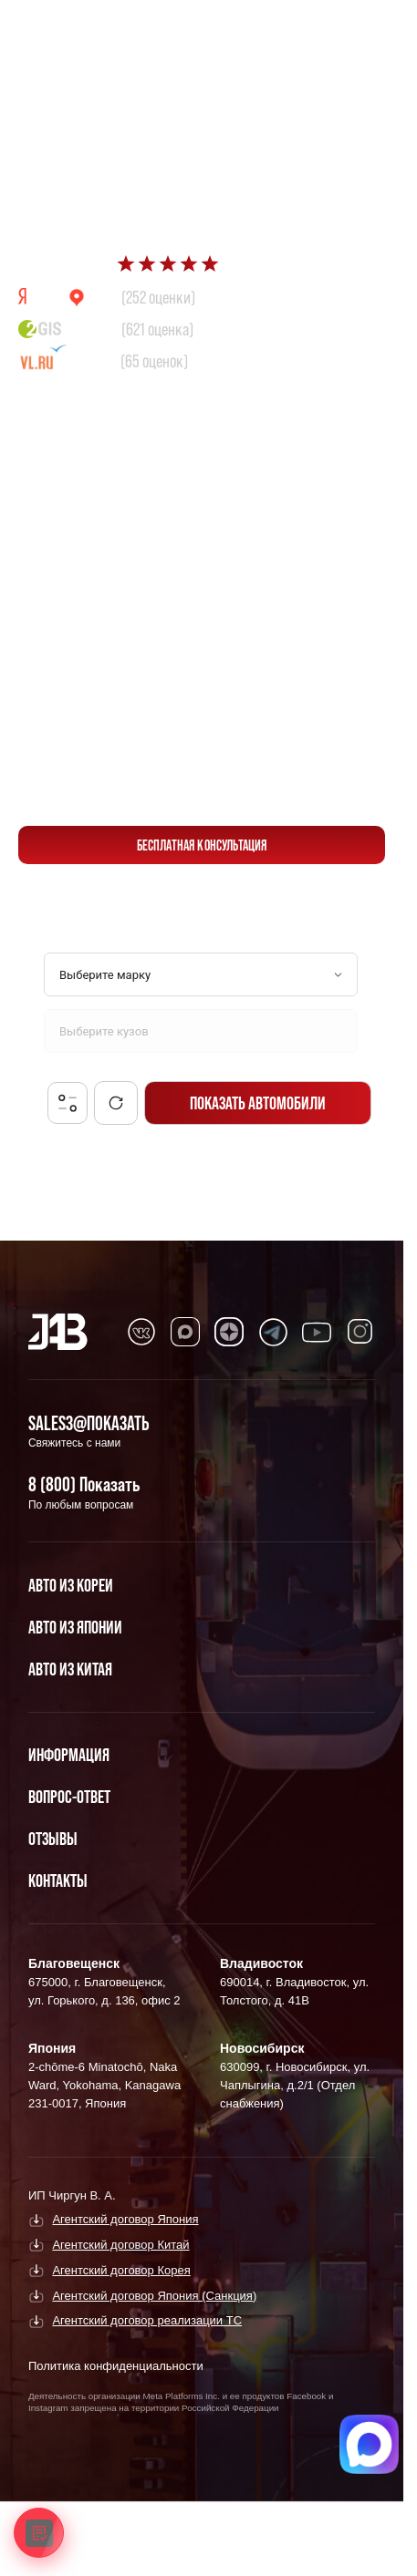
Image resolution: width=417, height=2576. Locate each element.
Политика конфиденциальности (115, 2366)
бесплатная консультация (202, 845)
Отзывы (53, 1839)
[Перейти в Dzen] (229, 1331)
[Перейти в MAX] (185, 1331)
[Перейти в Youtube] (316, 1331)
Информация (68, 1755)
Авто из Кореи (70, 1585)
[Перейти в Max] (319, 28)
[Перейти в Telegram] (361, 28)
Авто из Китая (70, 1669)
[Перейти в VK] (141, 1331)
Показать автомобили (258, 1103)
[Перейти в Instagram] (360, 1331)
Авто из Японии (75, 1627)
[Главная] (58, 1332)
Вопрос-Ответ (69, 1797)
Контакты (58, 1880)
